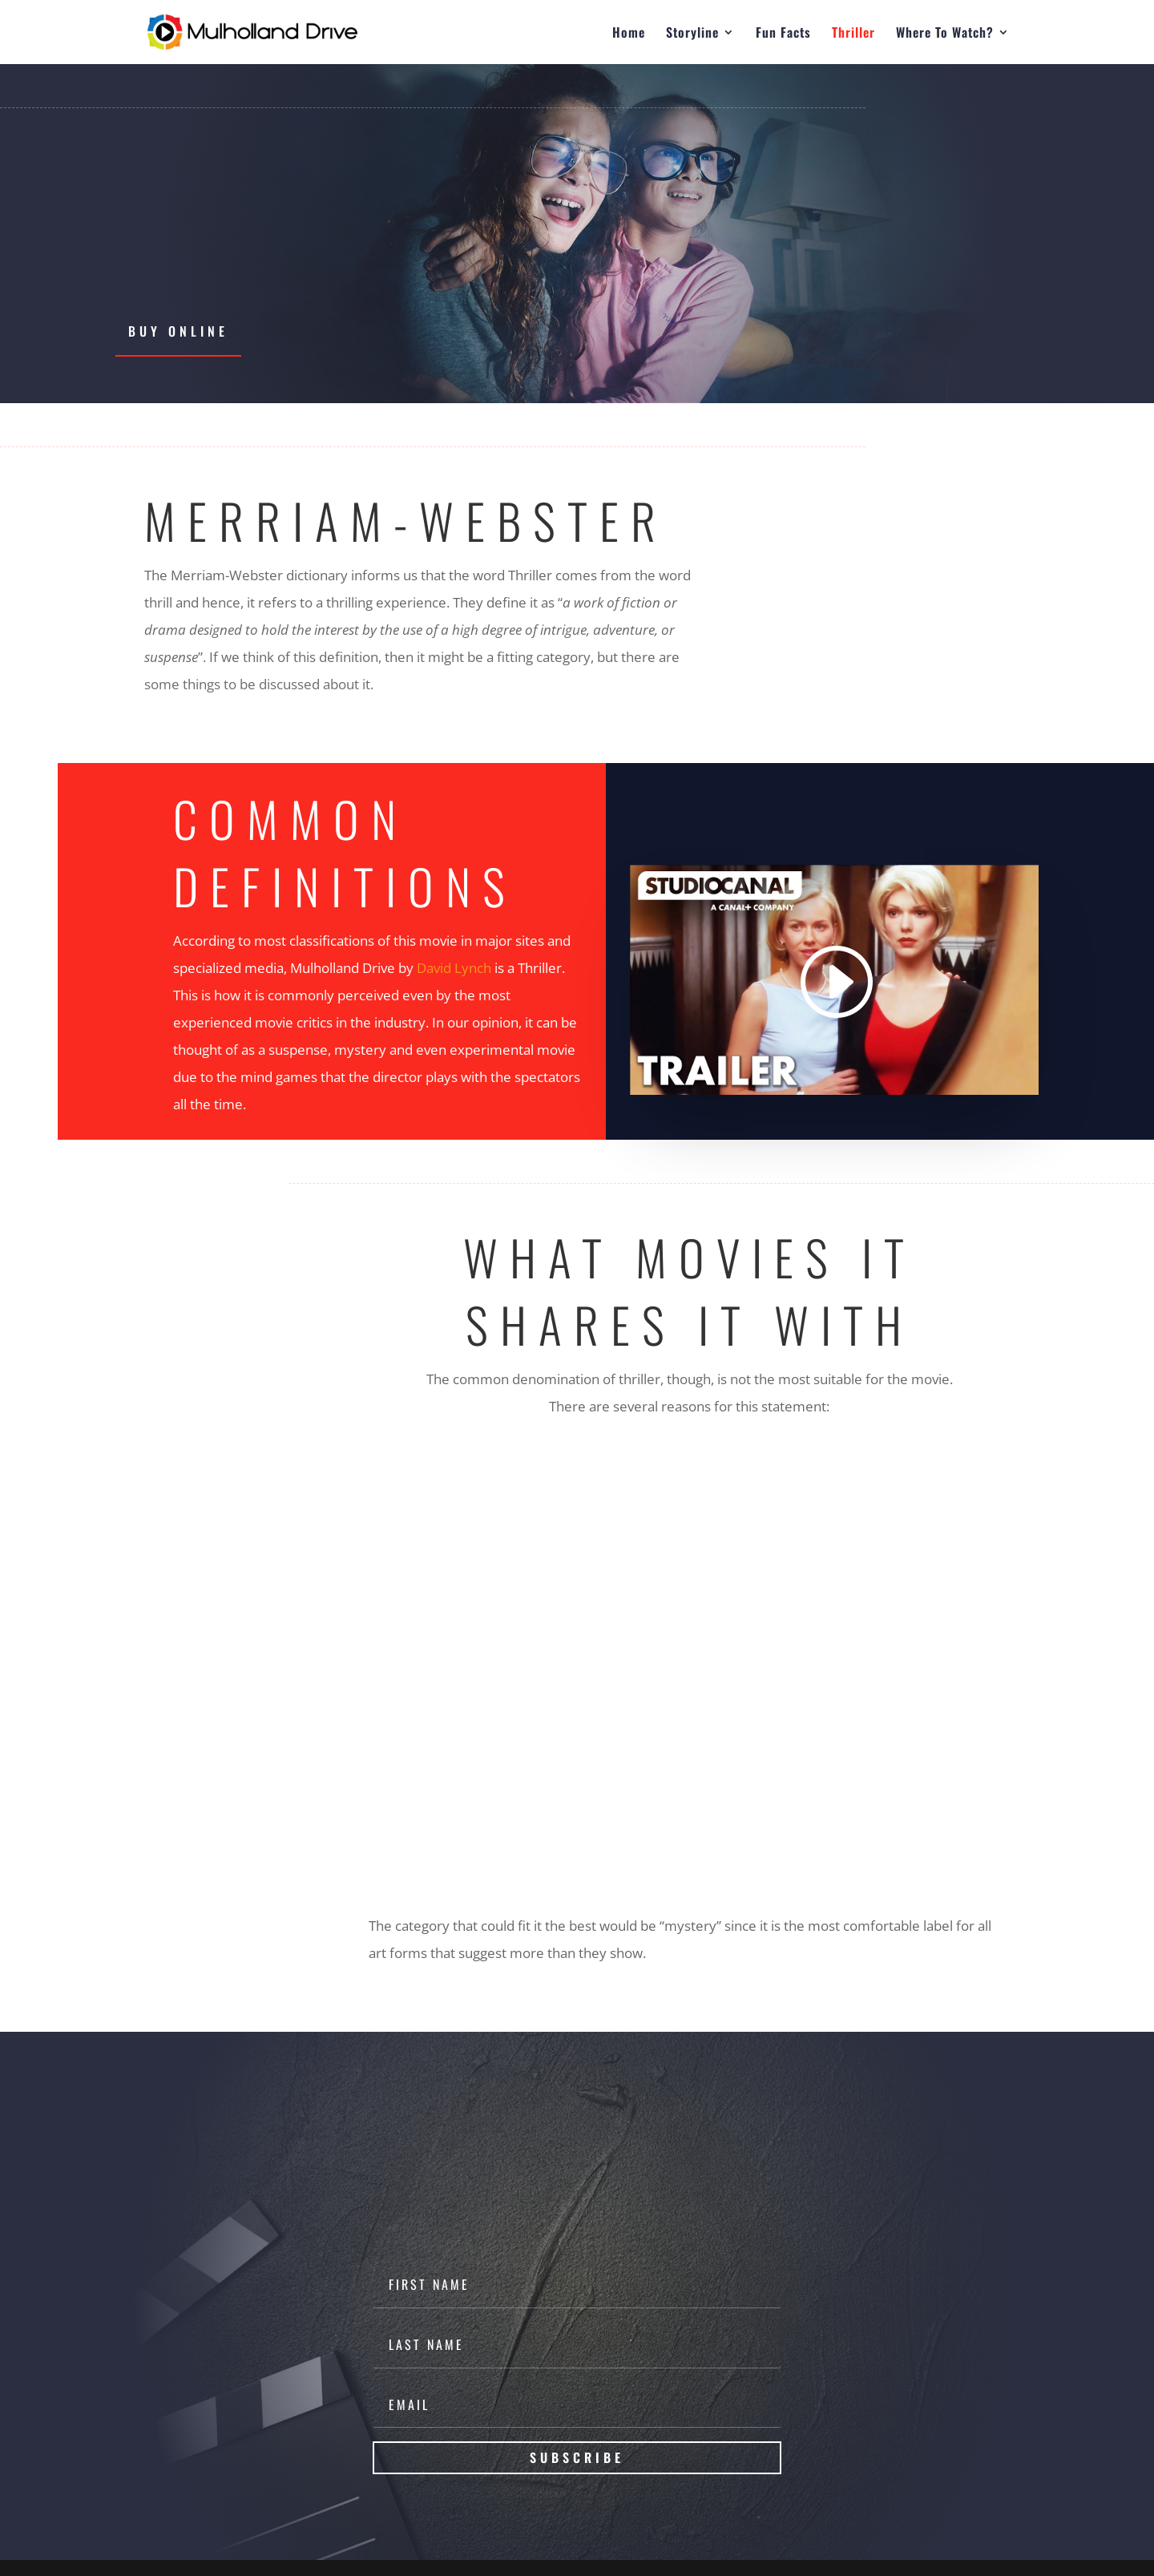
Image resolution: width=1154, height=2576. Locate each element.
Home (628, 34)
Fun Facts (783, 34)
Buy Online (178, 331)
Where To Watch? (945, 34)
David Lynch (454, 968)
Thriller (853, 34)
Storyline (692, 34)
